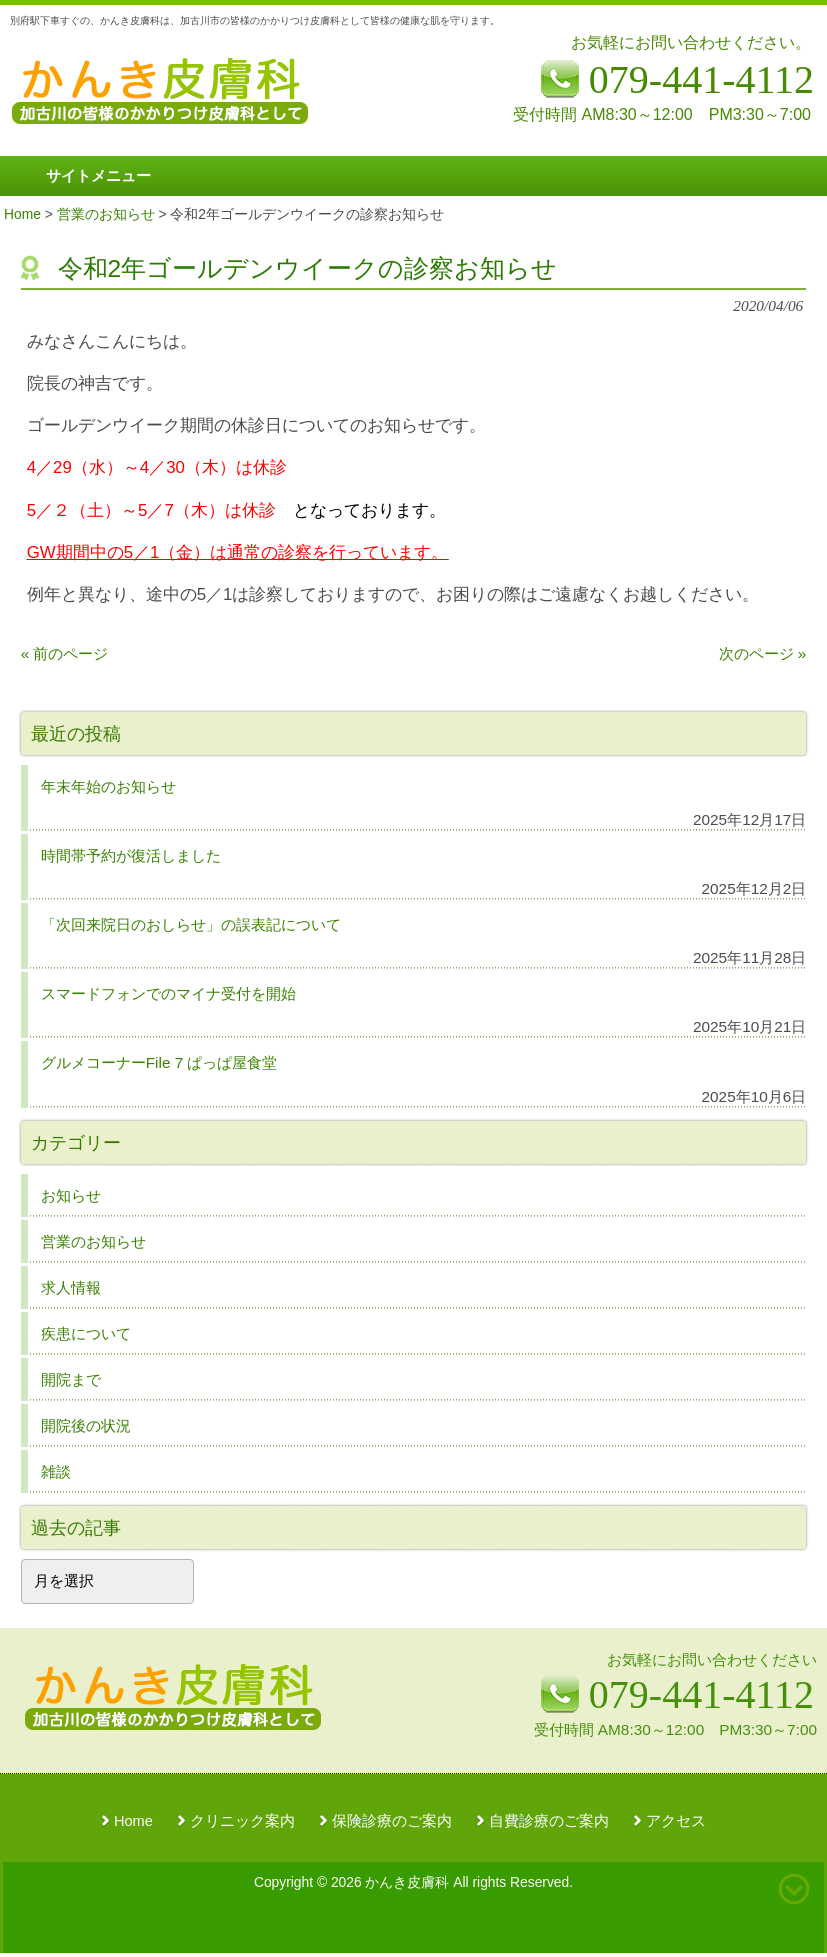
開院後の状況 (86, 1425)
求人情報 (71, 1287)
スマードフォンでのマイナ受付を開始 (168, 993)
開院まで (71, 1379)
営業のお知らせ (93, 1241)
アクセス (676, 1821)
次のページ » (763, 653)
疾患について (86, 1333)
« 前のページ (65, 653)
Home (133, 1821)
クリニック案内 (242, 1821)
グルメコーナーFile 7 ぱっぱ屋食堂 (159, 1062)
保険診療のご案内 (392, 1821)
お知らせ (71, 1195)
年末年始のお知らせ (108, 786)
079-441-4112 (701, 1694)
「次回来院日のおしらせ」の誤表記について (191, 924)
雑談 (56, 1471)
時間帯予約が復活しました (131, 855)
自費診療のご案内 (549, 1821)
